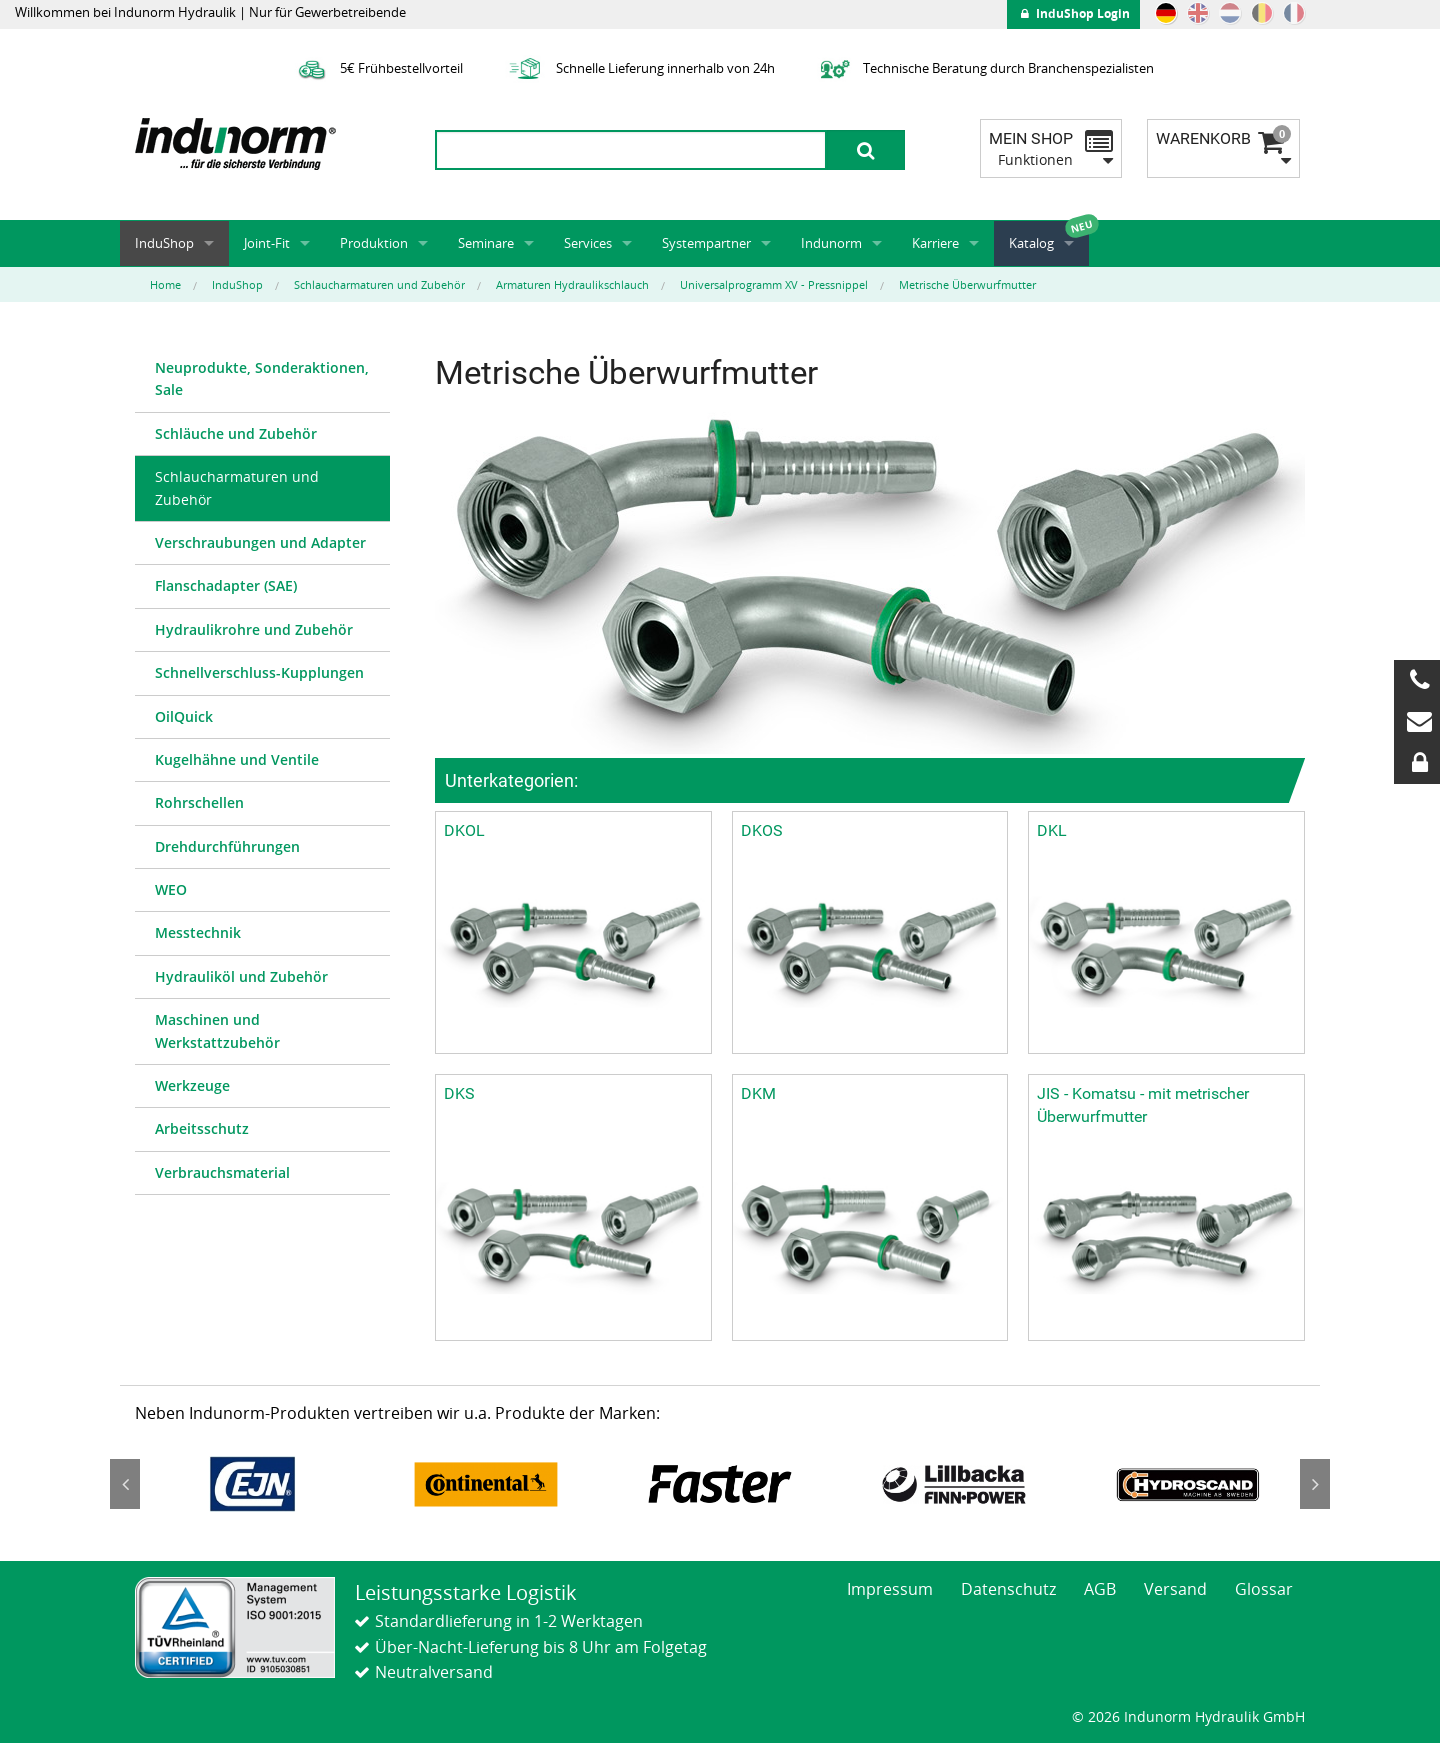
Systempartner (706, 243)
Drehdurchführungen (227, 846)
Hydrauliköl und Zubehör (241, 976)
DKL (1052, 830)
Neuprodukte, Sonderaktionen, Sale (262, 378)
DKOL (464, 830)
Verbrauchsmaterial (222, 1172)
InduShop (164, 243)
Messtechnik (198, 932)
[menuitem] (262, 380)
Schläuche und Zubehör (236, 433)
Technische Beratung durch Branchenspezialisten (984, 68)
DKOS (762, 830)
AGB (1100, 1589)
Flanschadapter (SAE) (226, 585)
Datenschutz (1008, 1589)
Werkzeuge (192, 1085)
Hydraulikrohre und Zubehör (254, 629)
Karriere (935, 243)
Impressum (890, 1589)
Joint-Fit (267, 243)
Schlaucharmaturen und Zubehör (237, 487)
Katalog (1031, 243)
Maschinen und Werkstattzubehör (217, 1030)
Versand (1175, 1589)
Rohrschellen (199, 802)
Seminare (486, 243)
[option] (252, 1484)
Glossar (1264, 1589)
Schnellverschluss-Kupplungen (259, 672)
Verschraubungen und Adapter (260, 542)
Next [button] (1315, 1484)
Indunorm (831, 243)
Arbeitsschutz (202, 1128)
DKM (758, 1093)
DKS (459, 1093)
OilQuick (184, 716)
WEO (171, 889)
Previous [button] (125, 1484)
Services (588, 243)
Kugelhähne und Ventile (237, 759)
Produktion (374, 243)
